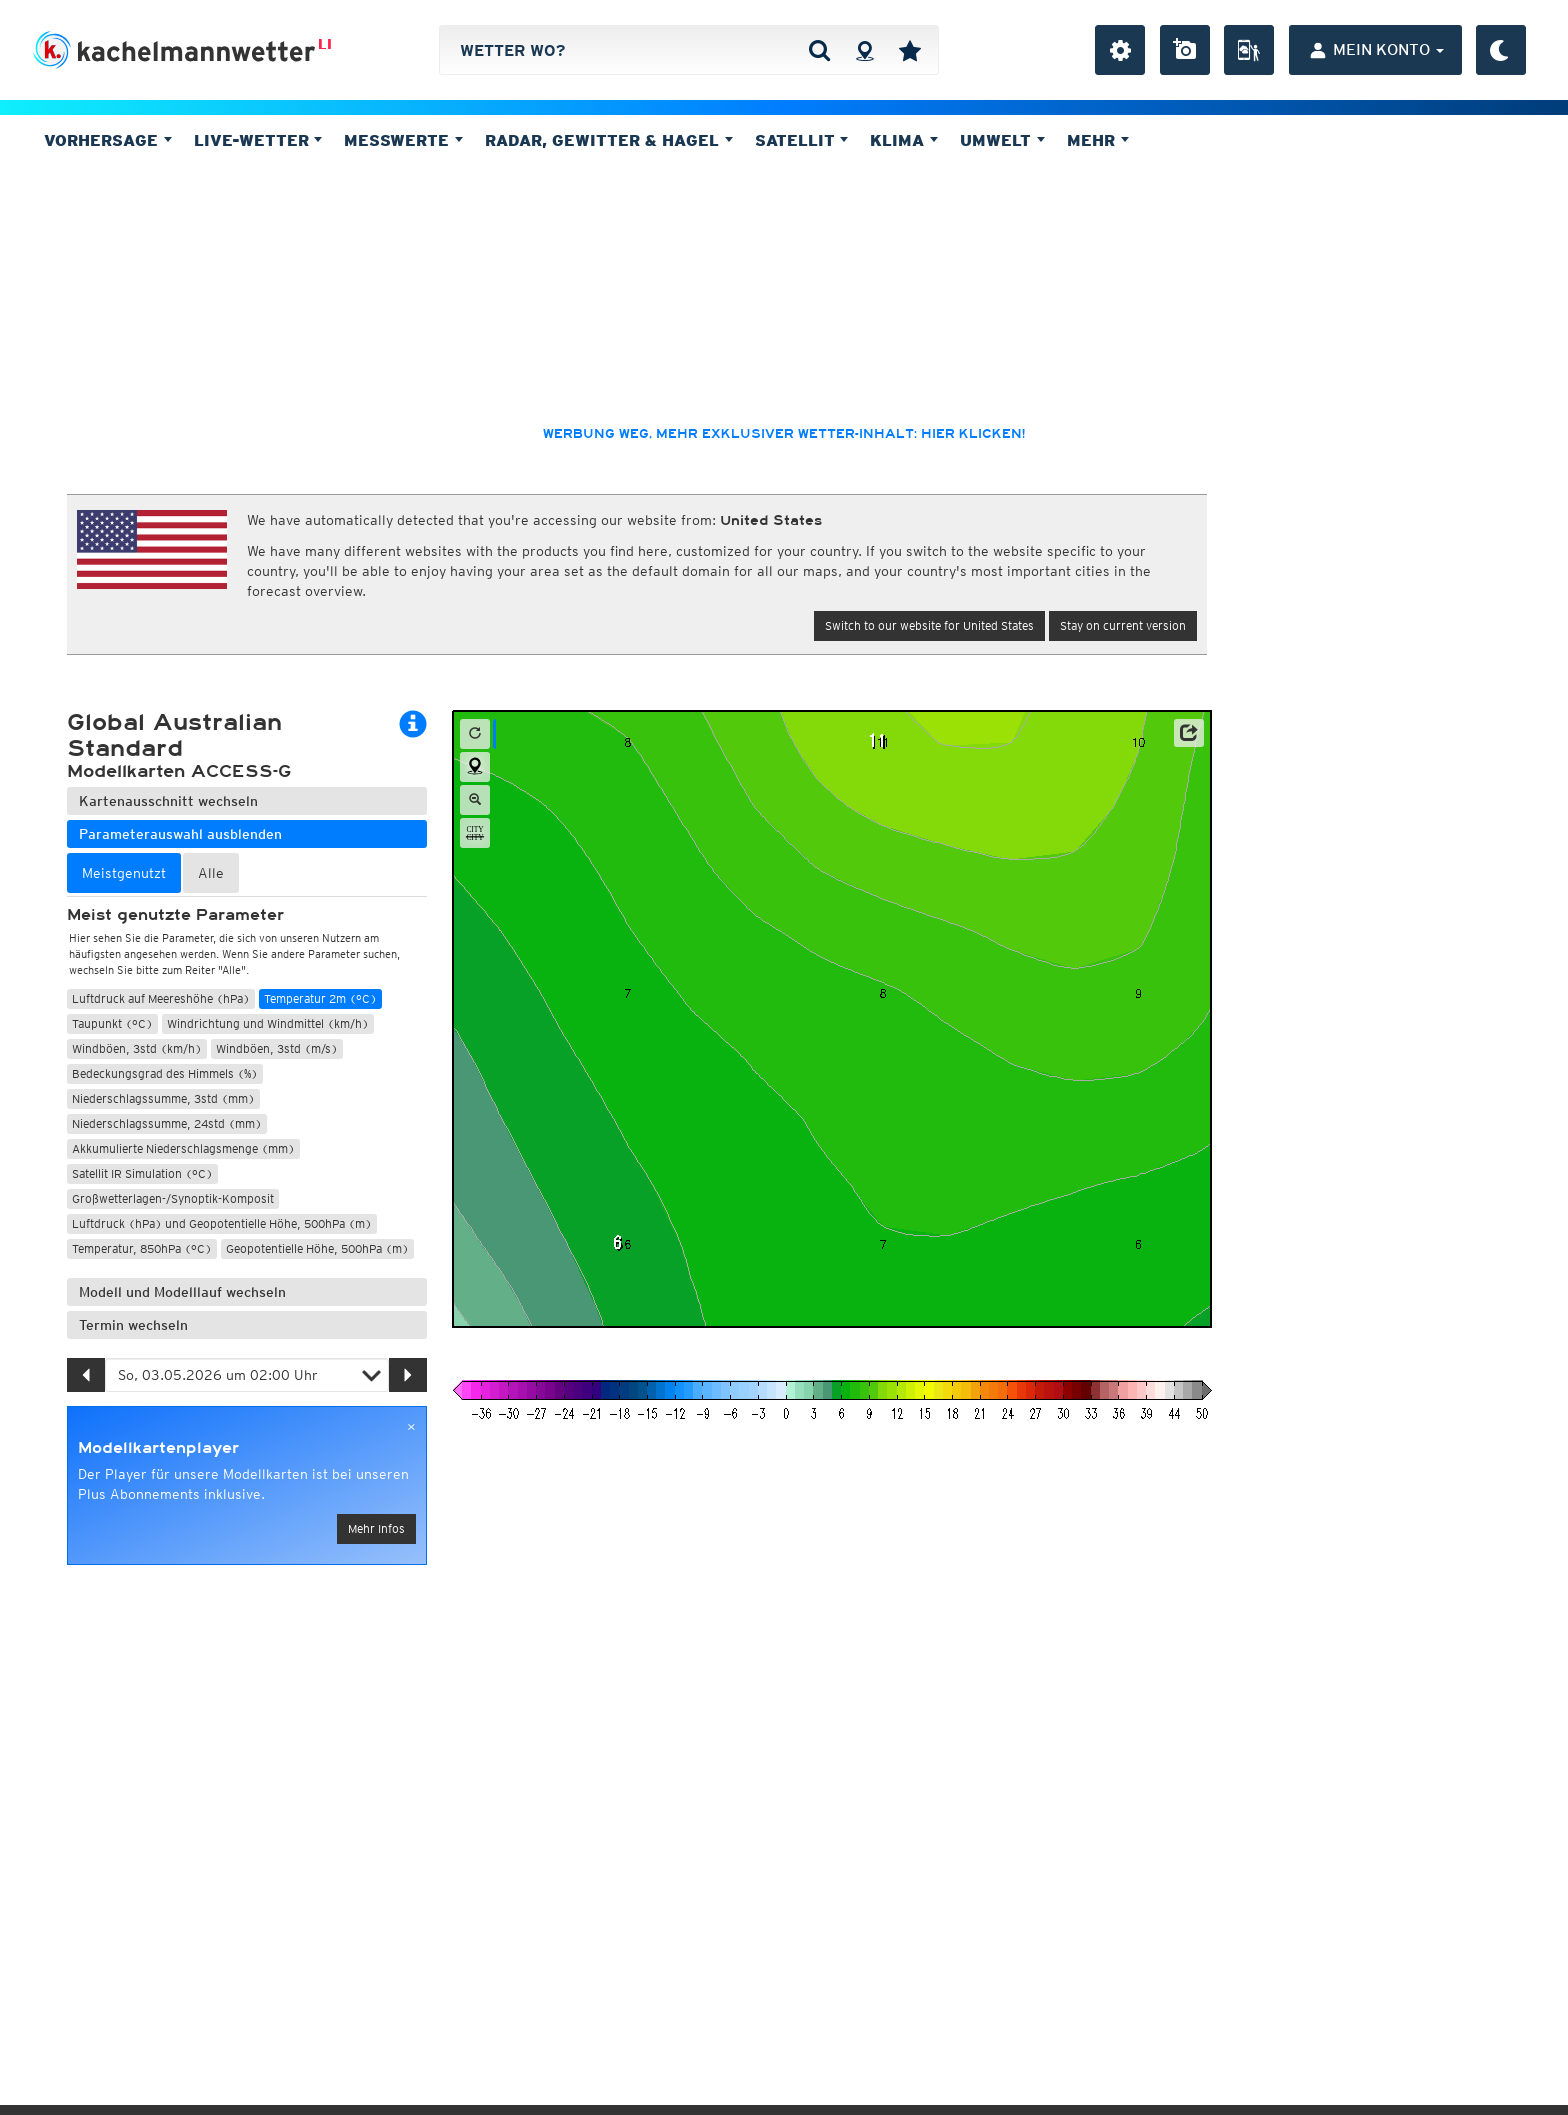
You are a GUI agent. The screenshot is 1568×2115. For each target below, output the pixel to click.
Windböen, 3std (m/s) (277, 1048)
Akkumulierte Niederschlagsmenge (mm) (183, 1148)
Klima (904, 140)
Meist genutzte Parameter (175, 915)
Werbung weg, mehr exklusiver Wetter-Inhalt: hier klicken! (784, 434)
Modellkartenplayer (158, 1448)
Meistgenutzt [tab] (124, 873)
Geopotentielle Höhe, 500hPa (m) (317, 1248)
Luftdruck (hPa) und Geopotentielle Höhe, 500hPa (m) (222, 1223)
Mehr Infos (376, 1528)
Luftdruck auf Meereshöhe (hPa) (161, 998)
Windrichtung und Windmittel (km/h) (268, 1023)
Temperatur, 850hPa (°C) (142, 1248)
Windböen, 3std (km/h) (137, 1048)
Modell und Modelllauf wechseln (182, 1292)
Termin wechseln (133, 1325)
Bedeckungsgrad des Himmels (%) (165, 1073)
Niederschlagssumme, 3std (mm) (163, 1098)
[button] (1189, 733)
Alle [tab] (211, 873)
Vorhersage (108, 140)
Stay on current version (1123, 625)
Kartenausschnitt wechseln (168, 801)
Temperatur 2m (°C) (320, 998)
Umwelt (1002, 140)
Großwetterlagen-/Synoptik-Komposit (173, 1198)
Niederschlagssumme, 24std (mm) (167, 1123)
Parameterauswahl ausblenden (180, 834)
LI (325, 44)
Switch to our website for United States (929, 625)
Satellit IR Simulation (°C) (142, 1173)
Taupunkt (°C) (112, 1023)
